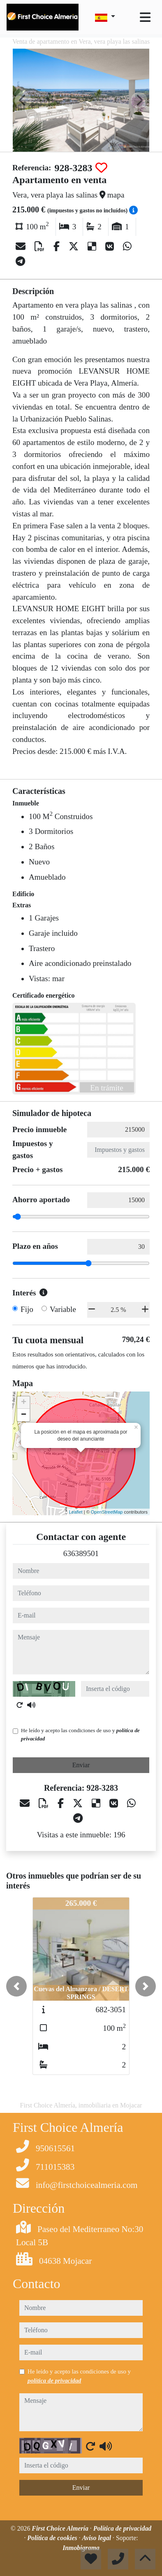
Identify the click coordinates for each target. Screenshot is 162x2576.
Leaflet (76, 1511)
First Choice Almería (61, 2528)
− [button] (23, 1415)
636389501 (81, 1553)
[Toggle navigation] (145, 17)
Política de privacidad (122, 2528)
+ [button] (23, 1402)
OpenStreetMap (107, 1511)
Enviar (81, 1764)
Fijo (27, 1309)
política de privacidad (54, 2380)
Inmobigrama (81, 2547)
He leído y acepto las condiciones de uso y (80, 1734)
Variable (63, 1309)
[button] (16, 1986)
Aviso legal (97, 2537)
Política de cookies (53, 2537)
